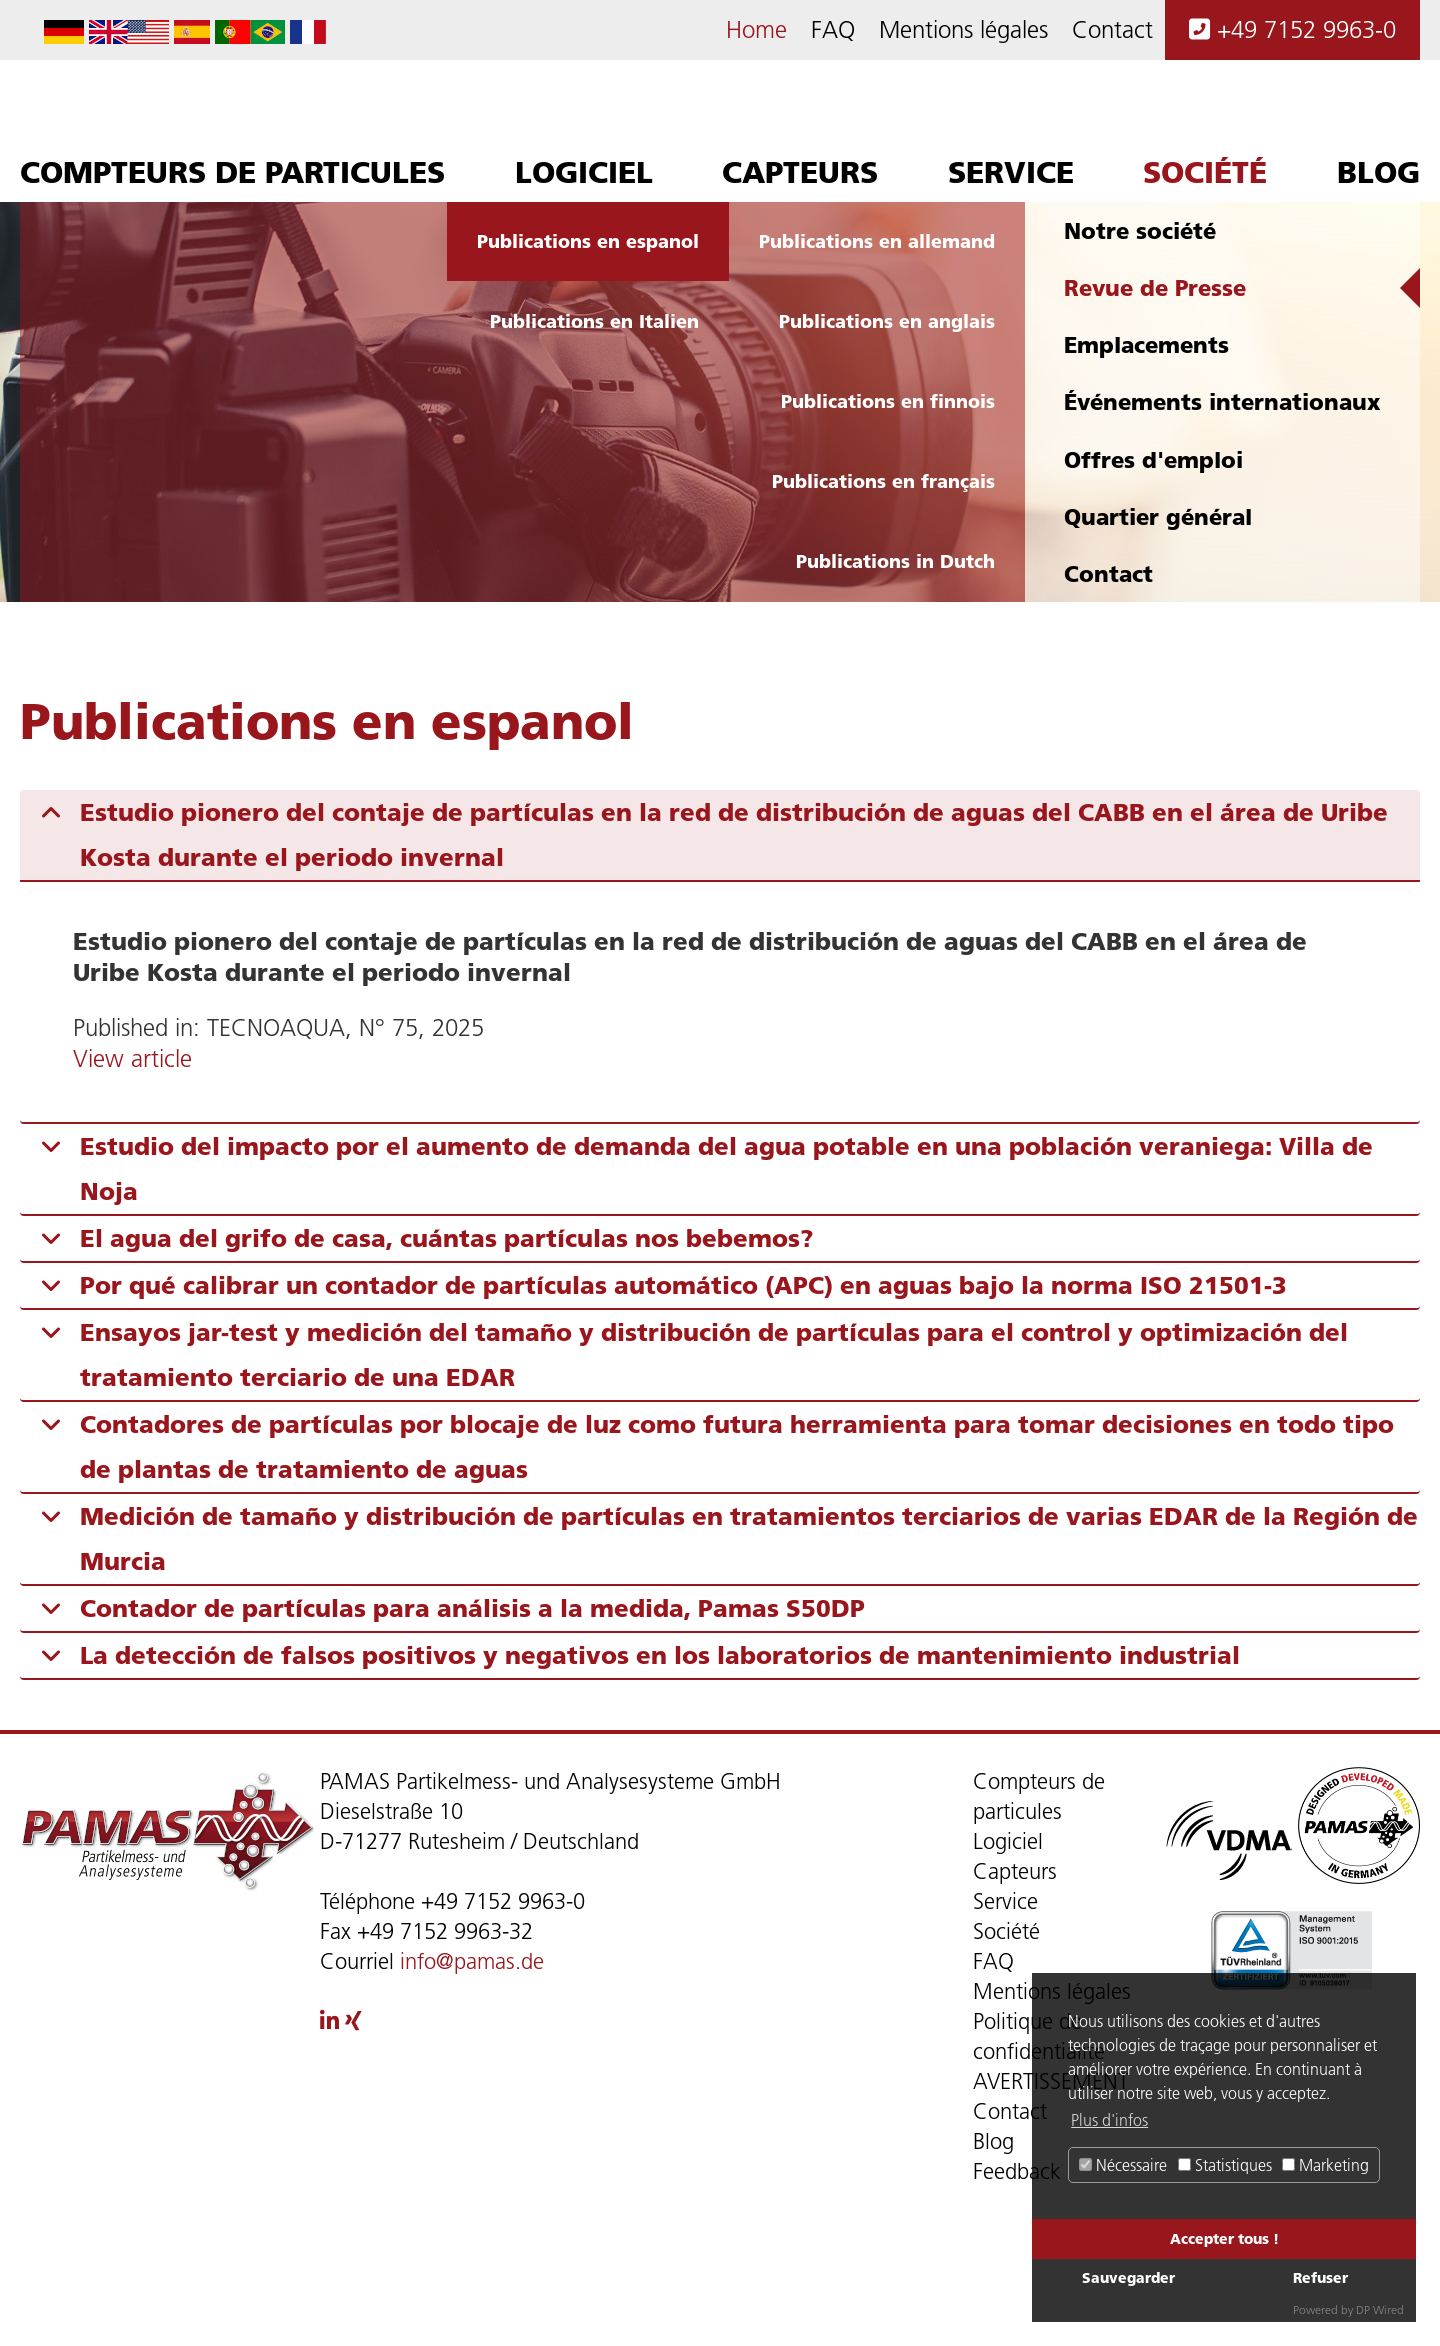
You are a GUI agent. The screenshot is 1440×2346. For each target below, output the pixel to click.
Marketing (1325, 2165)
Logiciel (584, 298)
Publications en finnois (888, 527)
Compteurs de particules (232, 298)
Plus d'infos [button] (1109, 2120)
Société (1205, 298)
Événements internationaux (1222, 527)
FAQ (833, 29)
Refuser (1320, 2277)
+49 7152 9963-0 (1292, 29)
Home (756, 29)
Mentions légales (963, 29)
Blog (1378, 298)
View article (132, 1184)
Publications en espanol (588, 367)
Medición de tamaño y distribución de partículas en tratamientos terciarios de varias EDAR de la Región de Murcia (749, 1665)
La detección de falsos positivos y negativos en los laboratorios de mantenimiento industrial (660, 1781)
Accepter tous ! (1224, 2238)
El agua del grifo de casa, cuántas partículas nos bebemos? (446, 1364)
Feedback (1017, 2297)
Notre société (1140, 356)
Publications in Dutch (895, 687)
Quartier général (1158, 642)
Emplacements (1146, 470)
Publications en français (883, 607)
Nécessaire (1123, 2165)
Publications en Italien (594, 447)
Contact (1112, 29)
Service (1011, 298)
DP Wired (1380, 2309)
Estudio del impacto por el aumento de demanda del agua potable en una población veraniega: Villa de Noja (726, 1295)
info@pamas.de (472, 2087)
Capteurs (800, 298)
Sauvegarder (1128, 2277)
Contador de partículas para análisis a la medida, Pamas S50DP (472, 1734)
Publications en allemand (877, 367)
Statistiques (1225, 2165)
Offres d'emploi (1153, 585)
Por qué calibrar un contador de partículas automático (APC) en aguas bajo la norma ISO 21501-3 (683, 1411)
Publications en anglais (887, 447)
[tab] (720, 962)
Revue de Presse (1155, 413)
